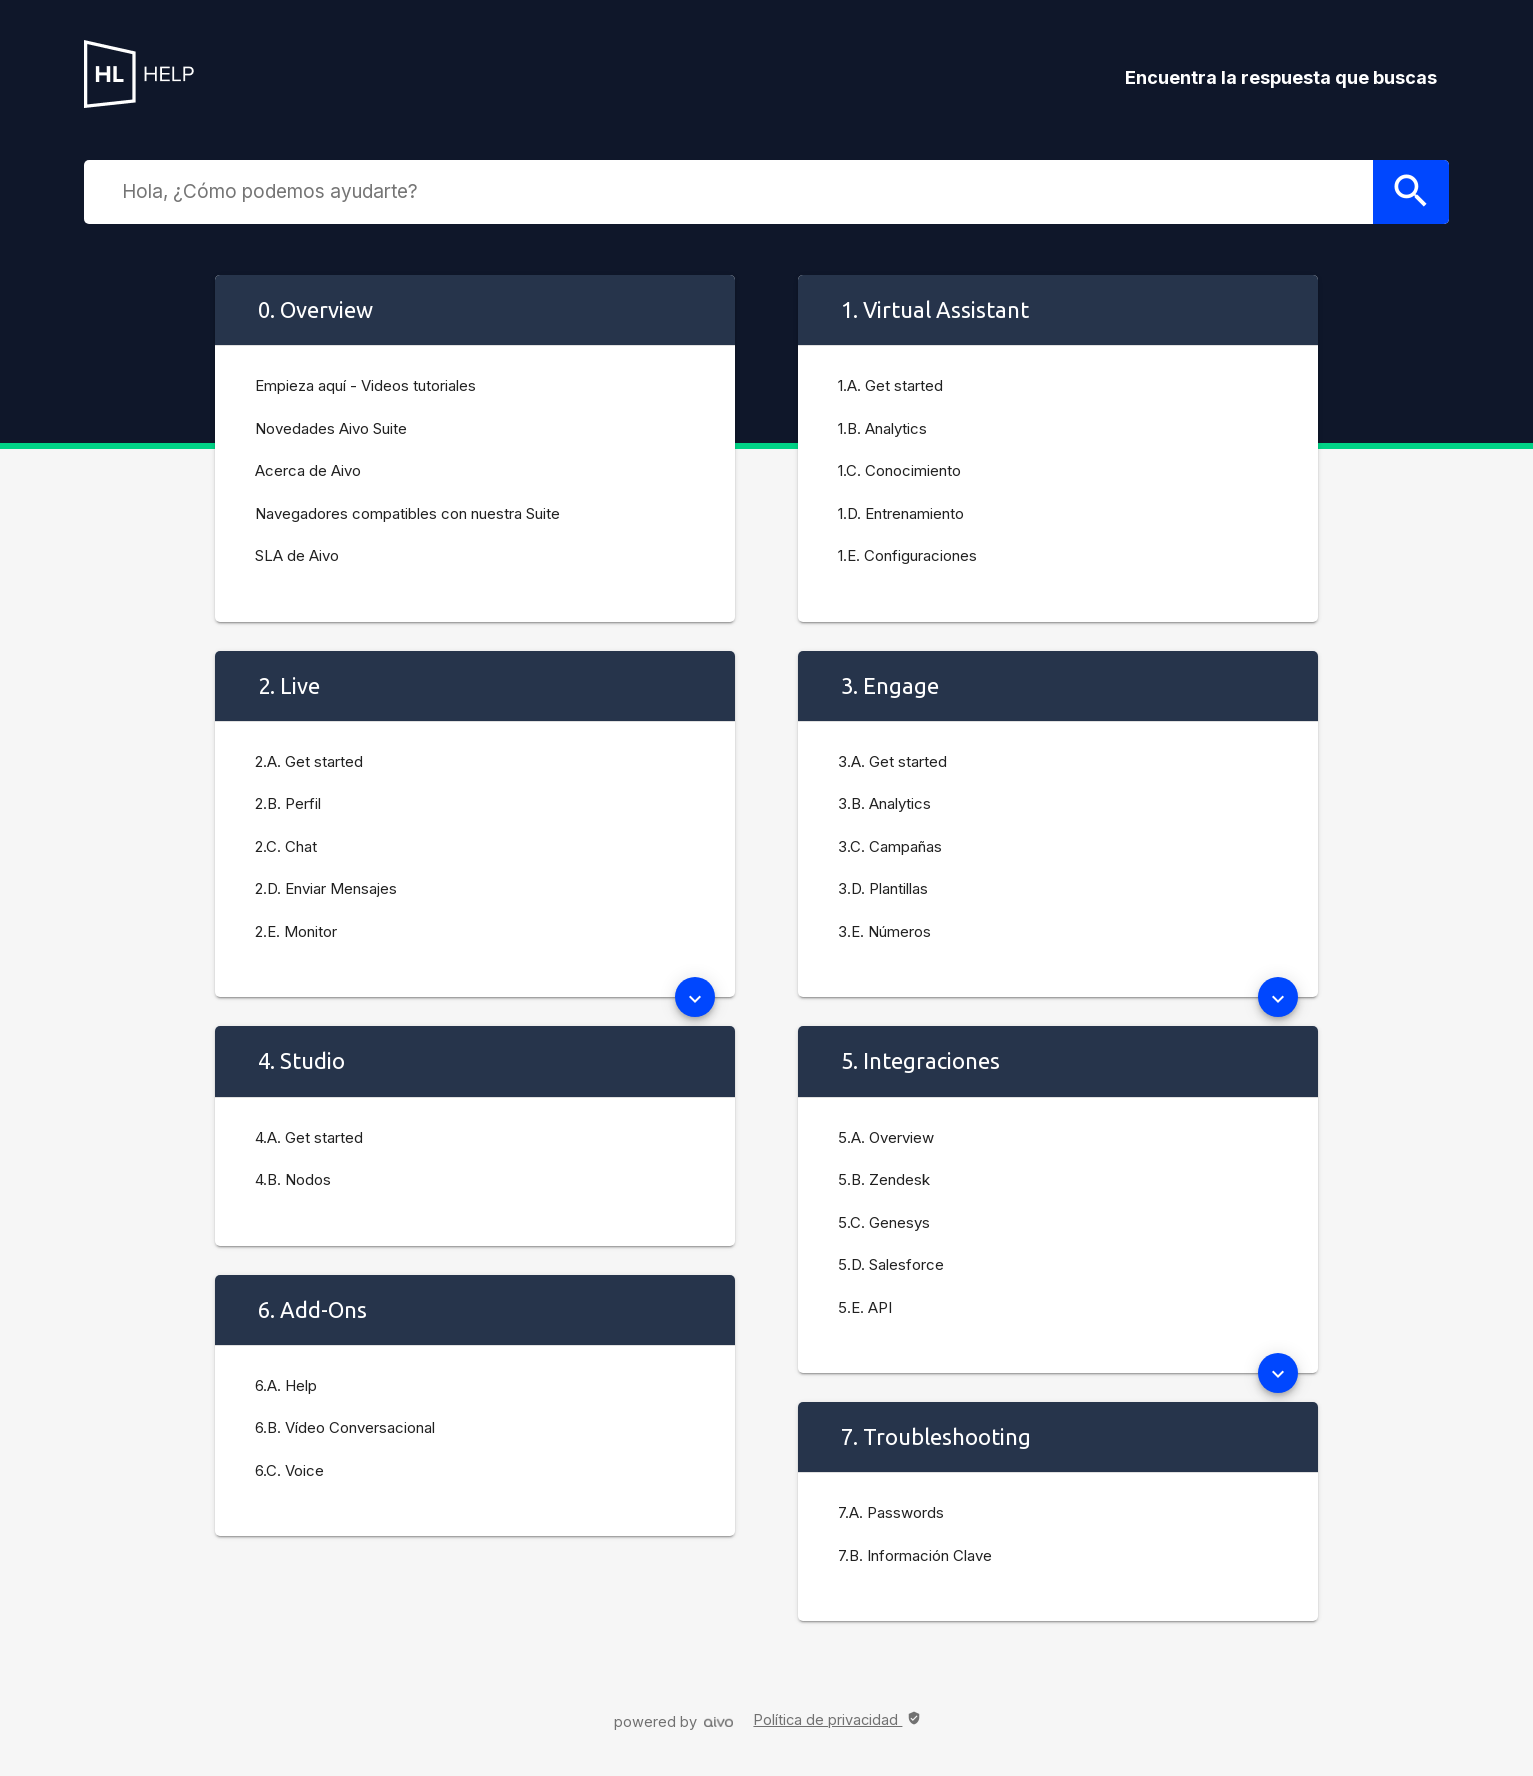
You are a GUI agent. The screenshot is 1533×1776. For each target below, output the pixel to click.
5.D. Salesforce (891, 1264)
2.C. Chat (286, 846)
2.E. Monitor (296, 931)
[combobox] (742, 191)
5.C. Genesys (884, 1222)
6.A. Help (286, 1385)
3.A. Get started (892, 761)
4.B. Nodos (293, 1179)
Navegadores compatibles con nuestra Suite (407, 513)
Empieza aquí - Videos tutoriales (365, 385)
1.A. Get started (890, 385)
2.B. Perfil (288, 803)
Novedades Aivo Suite (331, 428)
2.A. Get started (309, 761)
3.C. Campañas (890, 846)
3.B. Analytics (884, 803)
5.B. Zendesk (884, 1179)
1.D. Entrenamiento (901, 513)
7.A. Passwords (891, 1512)
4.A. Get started (309, 1137)
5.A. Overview (886, 1137)
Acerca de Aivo (308, 470)
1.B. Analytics (882, 428)
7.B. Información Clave (915, 1555)
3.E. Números (884, 931)
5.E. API (865, 1307)
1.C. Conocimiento (899, 470)
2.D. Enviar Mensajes (326, 888)
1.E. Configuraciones (907, 555)
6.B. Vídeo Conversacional (345, 1427)
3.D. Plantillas (883, 888)
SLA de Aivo (297, 555)
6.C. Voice (289, 1470)
